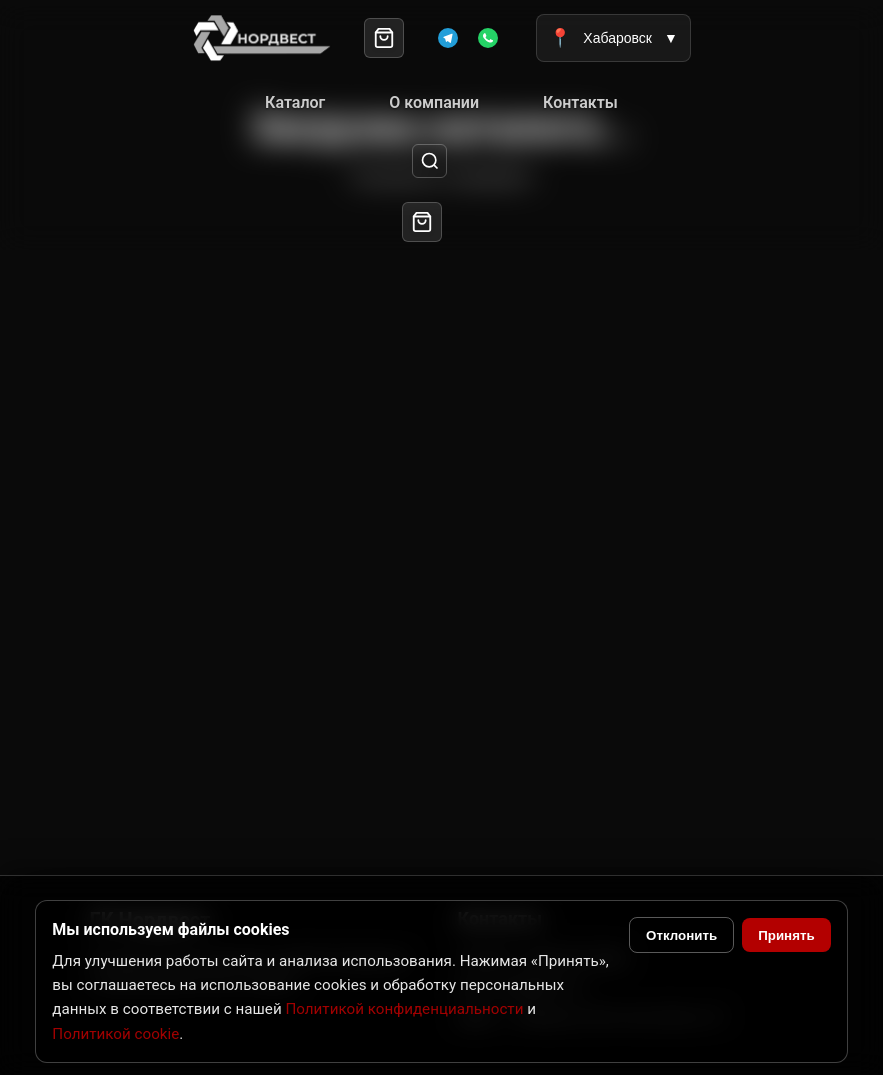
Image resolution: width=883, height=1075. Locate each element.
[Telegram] (448, 38)
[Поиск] (429, 161)
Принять (786, 935)
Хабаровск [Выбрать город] (613, 38)
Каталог (295, 102)
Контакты (580, 102)
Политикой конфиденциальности (404, 1009)
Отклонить (681, 935)
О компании (434, 102)
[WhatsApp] (488, 38)
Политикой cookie (115, 1034)
